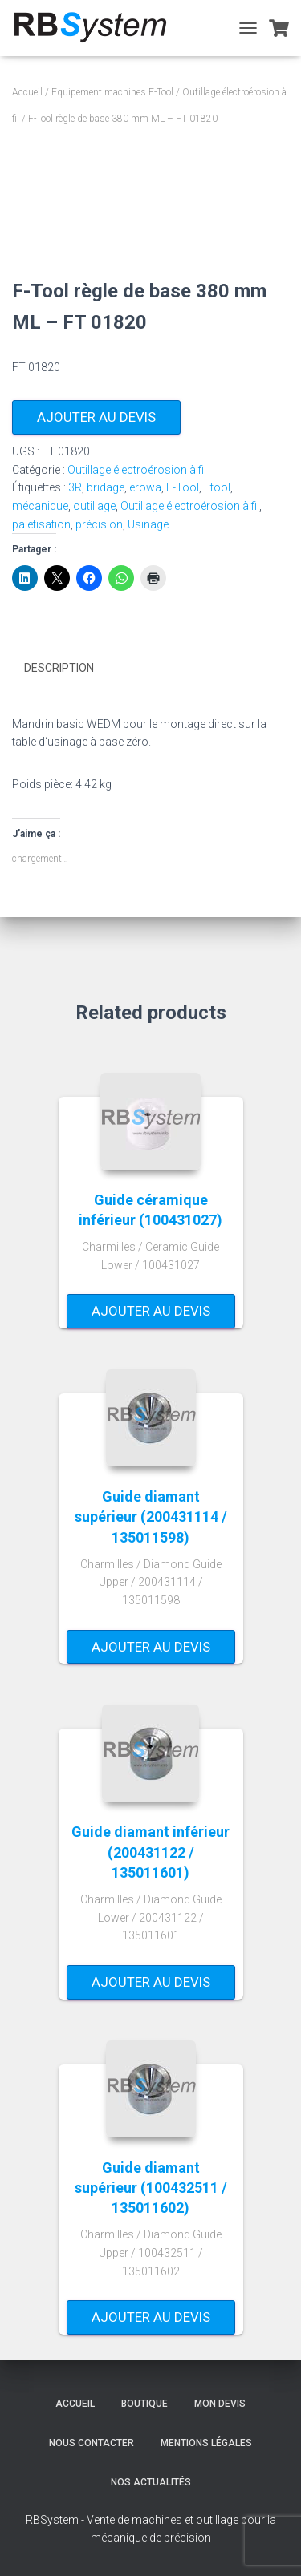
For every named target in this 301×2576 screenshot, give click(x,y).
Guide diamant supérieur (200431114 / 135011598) (151, 1516)
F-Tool (182, 487)
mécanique (40, 505)
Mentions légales (206, 2443)
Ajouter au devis (96, 417)
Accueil (27, 92)
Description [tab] (59, 667)
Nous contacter (91, 2443)
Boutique (144, 2403)
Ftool (217, 487)
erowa (145, 487)
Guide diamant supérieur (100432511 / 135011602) (151, 2187)
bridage (105, 487)
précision (99, 524)
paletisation (41, 524)
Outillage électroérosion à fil (136, 469)
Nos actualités (151, 2482)
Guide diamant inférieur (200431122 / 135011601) (150, 1851)
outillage (94, 505)
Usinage (148, 524)
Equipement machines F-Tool (112, 92)
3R (75, 487)
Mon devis (220, 2403)
